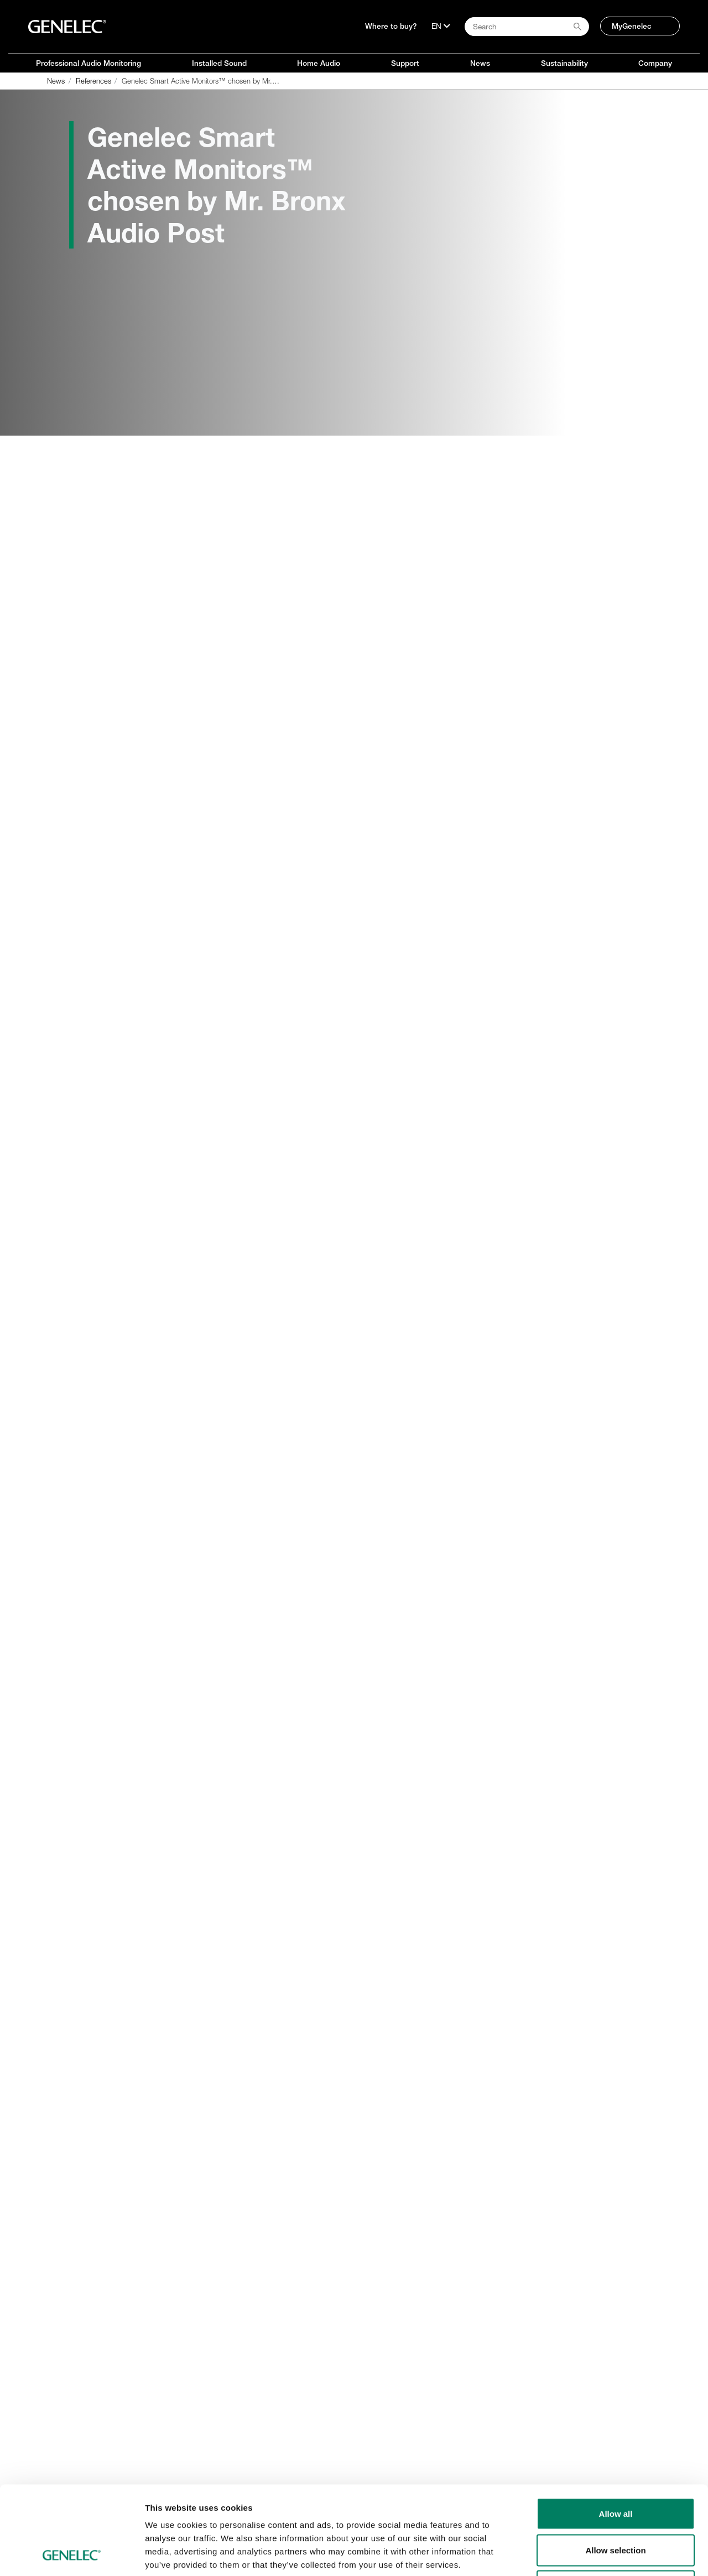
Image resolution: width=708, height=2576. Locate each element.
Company (655, 63)
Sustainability (564, 63)
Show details (580, 2554)
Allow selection (615, 2467)
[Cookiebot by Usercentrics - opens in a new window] (71, 2554)
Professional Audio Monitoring (88, 63)
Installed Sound (219, 63)
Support (405, 63)
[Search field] (527, 26)
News (480, 63)
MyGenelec (632, 26)
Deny (616, 2503)
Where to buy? (391, 26)
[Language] (441, 26)
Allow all (616, 2430)
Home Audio (318, 63)
